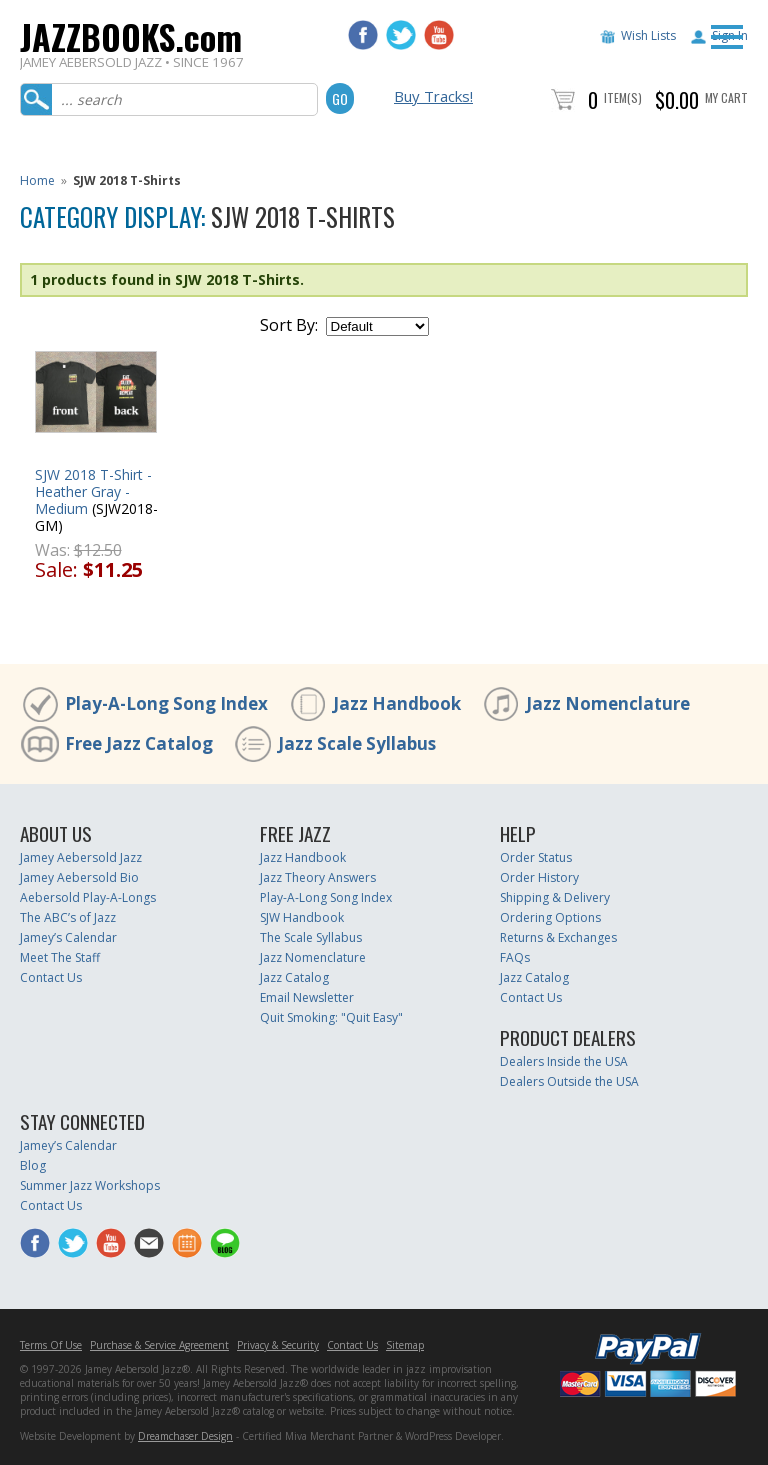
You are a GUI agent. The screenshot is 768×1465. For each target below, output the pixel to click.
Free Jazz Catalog (139, 743)
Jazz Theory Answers (318, 877)
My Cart (726, 97)
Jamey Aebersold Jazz (81, 857)
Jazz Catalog (294, 977)
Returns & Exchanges (558, 937)
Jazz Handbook (397, 703)
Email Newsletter (307, 997)
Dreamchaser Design (185, 1436)
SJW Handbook (302, 917)
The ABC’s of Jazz (68, 917)
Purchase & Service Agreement (159, 1345)
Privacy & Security (278, 1345)
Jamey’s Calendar (68, 937)
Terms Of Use (51, 1345)
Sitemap (405, 1345)
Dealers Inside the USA (564, 1061)
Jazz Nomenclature (608, 703)
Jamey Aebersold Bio (79, 877)
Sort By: (289, 325)
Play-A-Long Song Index (166, 703)
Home (37, 180)
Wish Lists (648, 35)
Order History (539, 877)
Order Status (536, 857)
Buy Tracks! (433, 96)
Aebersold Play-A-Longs (88, 897)
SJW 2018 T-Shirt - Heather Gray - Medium (93, 491)
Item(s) (623, 97)
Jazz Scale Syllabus (357, 743)
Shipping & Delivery (555, 897)
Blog (33, 1165)
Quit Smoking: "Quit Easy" (331, 1017)
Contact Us (51, 977)
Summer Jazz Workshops (90, 1185)
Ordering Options (550, 917)
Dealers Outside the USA (569, 1081)
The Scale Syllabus (311, 937)
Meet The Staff (60, 957)
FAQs (515, 957)
